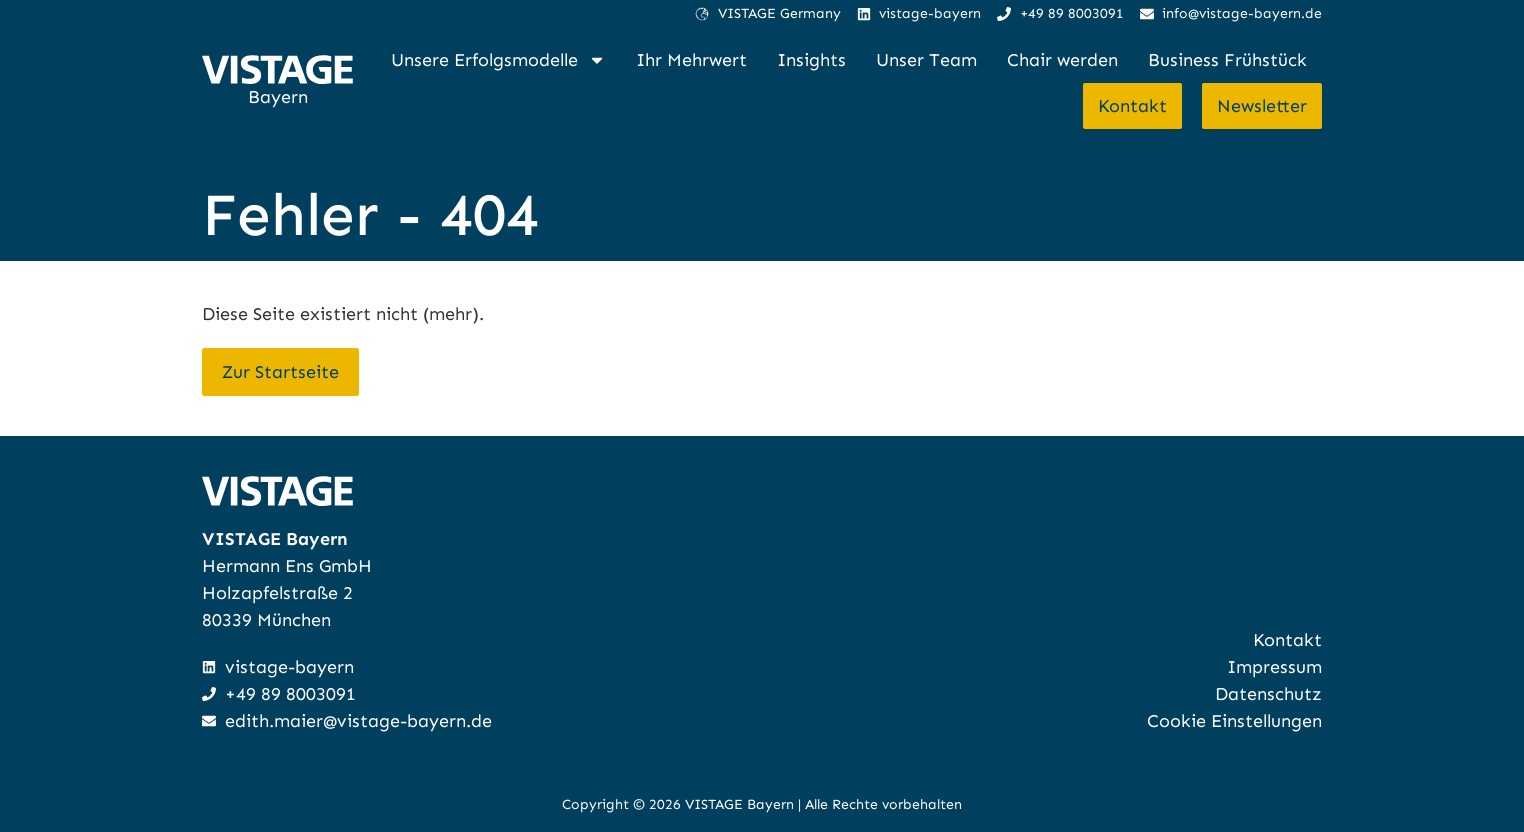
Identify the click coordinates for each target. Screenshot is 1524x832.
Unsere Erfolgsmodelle (498, 60)
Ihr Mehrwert (691, 60)
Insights (811, 60)
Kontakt (1132, 106)
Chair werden (1062, 60)
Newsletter (1262, 106)
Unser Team (926, 60)
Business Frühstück (1227, 60)
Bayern (278, 97)
